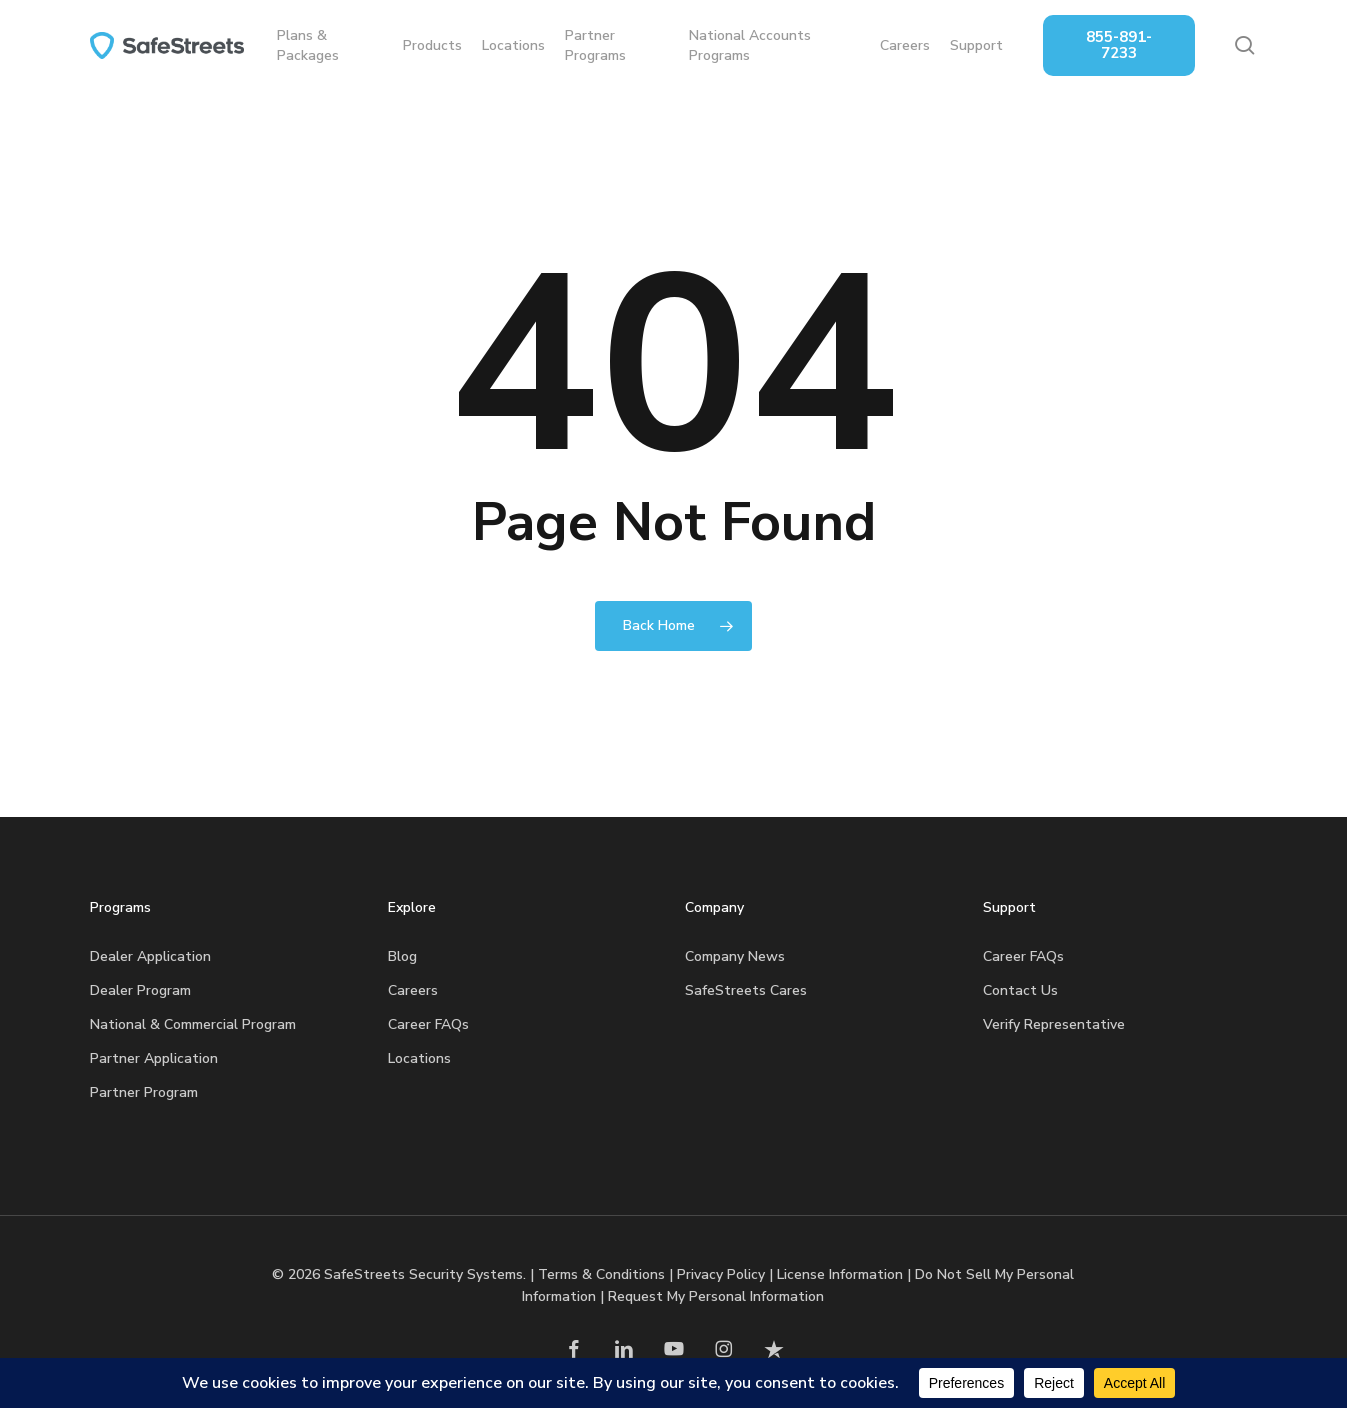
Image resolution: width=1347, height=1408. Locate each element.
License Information (840, 1274)
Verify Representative (1054, 1024)
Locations (419, 1058)
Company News (735, 956)
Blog (402, 956)
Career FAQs (428, 1024)
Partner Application (154, 1058)
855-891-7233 (1121, 45)
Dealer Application (150, 956)
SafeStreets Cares (746, 990)
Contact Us (1020, 990)
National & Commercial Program (193, 1024)
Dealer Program (140, 990)
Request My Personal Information (716, 1296)
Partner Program (144, 1092)
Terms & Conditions (601, 1274)
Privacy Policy (721, 1274)
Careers (413, 990)
